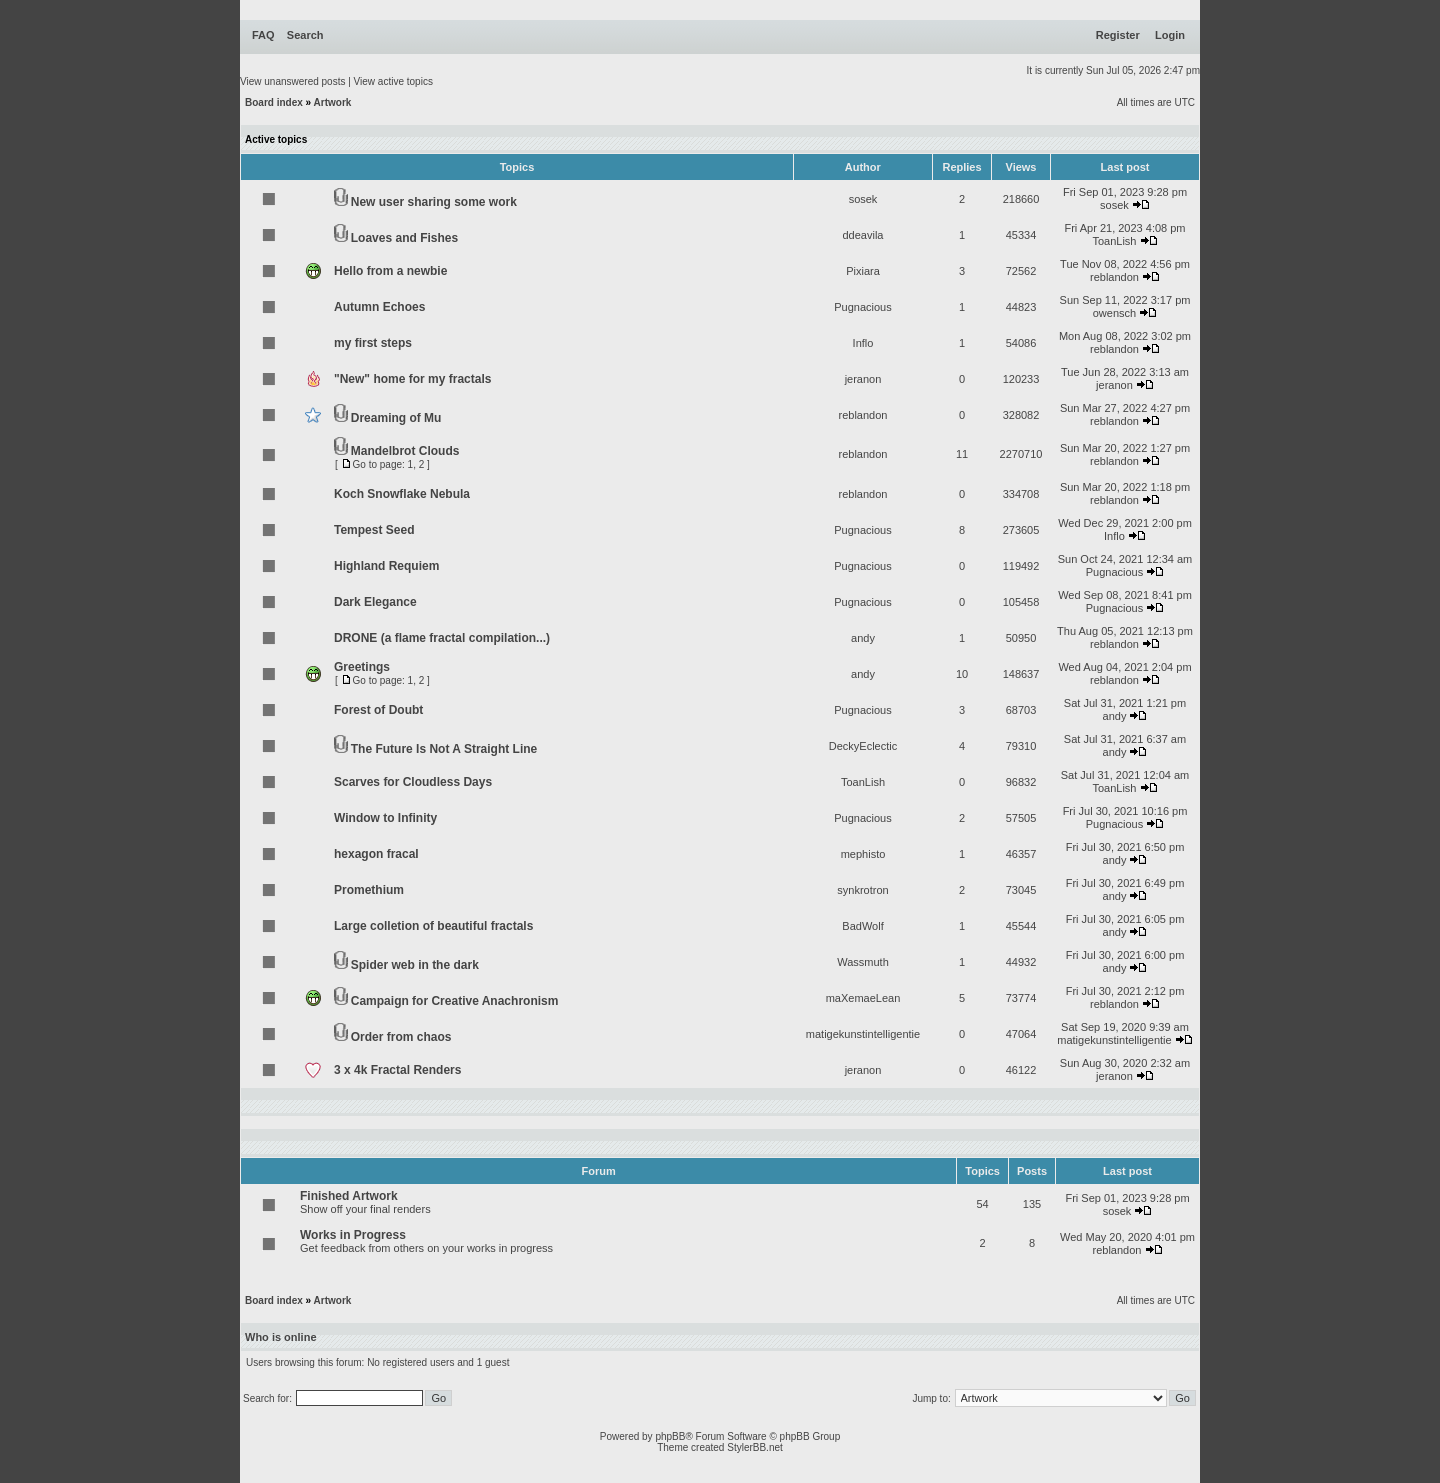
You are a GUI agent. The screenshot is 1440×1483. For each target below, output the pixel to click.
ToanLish (1114, 241)
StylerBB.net (755, 1447)
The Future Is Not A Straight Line (444, 749)
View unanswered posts (292, 81)
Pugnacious (863, 307)
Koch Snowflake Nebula (402, 494)
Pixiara (863, 271)
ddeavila (863, 235)
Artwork (333, 102)
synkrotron (862, 890)
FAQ (263, 35)
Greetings (362, 667)
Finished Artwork (349, 1196)
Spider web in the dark (415, 965)
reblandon (1114, 277)
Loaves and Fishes (404, 238)
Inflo (863, 343)
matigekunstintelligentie (863, 1034)
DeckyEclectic (863, 746)
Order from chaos (401, 1037)
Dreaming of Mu (396, 418)
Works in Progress (353, 1235)
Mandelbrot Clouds (405, 451)
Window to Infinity (385, 818)
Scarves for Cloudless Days (413, 782)
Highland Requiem (386, 566)
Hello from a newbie (390, 271)
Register (1118, 35)
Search (305, 35)
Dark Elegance (375, 602)
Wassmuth (863, 962)
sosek (863, 199)
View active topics (393, 81)
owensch (1114, 313)
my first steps (373, 343)
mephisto (863, 854)
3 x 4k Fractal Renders (397, 1070)
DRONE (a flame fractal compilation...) (442, 638)
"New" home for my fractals (412, 379)
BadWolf (862, 926)
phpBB (670, 1436)
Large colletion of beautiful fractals (433, 926)
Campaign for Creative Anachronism (455, 1001)
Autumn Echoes (379, 307)
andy (863, 638)
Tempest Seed (374, 530)
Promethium (369, 890)
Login (1170, 35)
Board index (274, 102)
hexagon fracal (376, 854)
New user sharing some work (434, 202)
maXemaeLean (863, 998)
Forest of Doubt (378, 710)
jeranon (863, 379)
